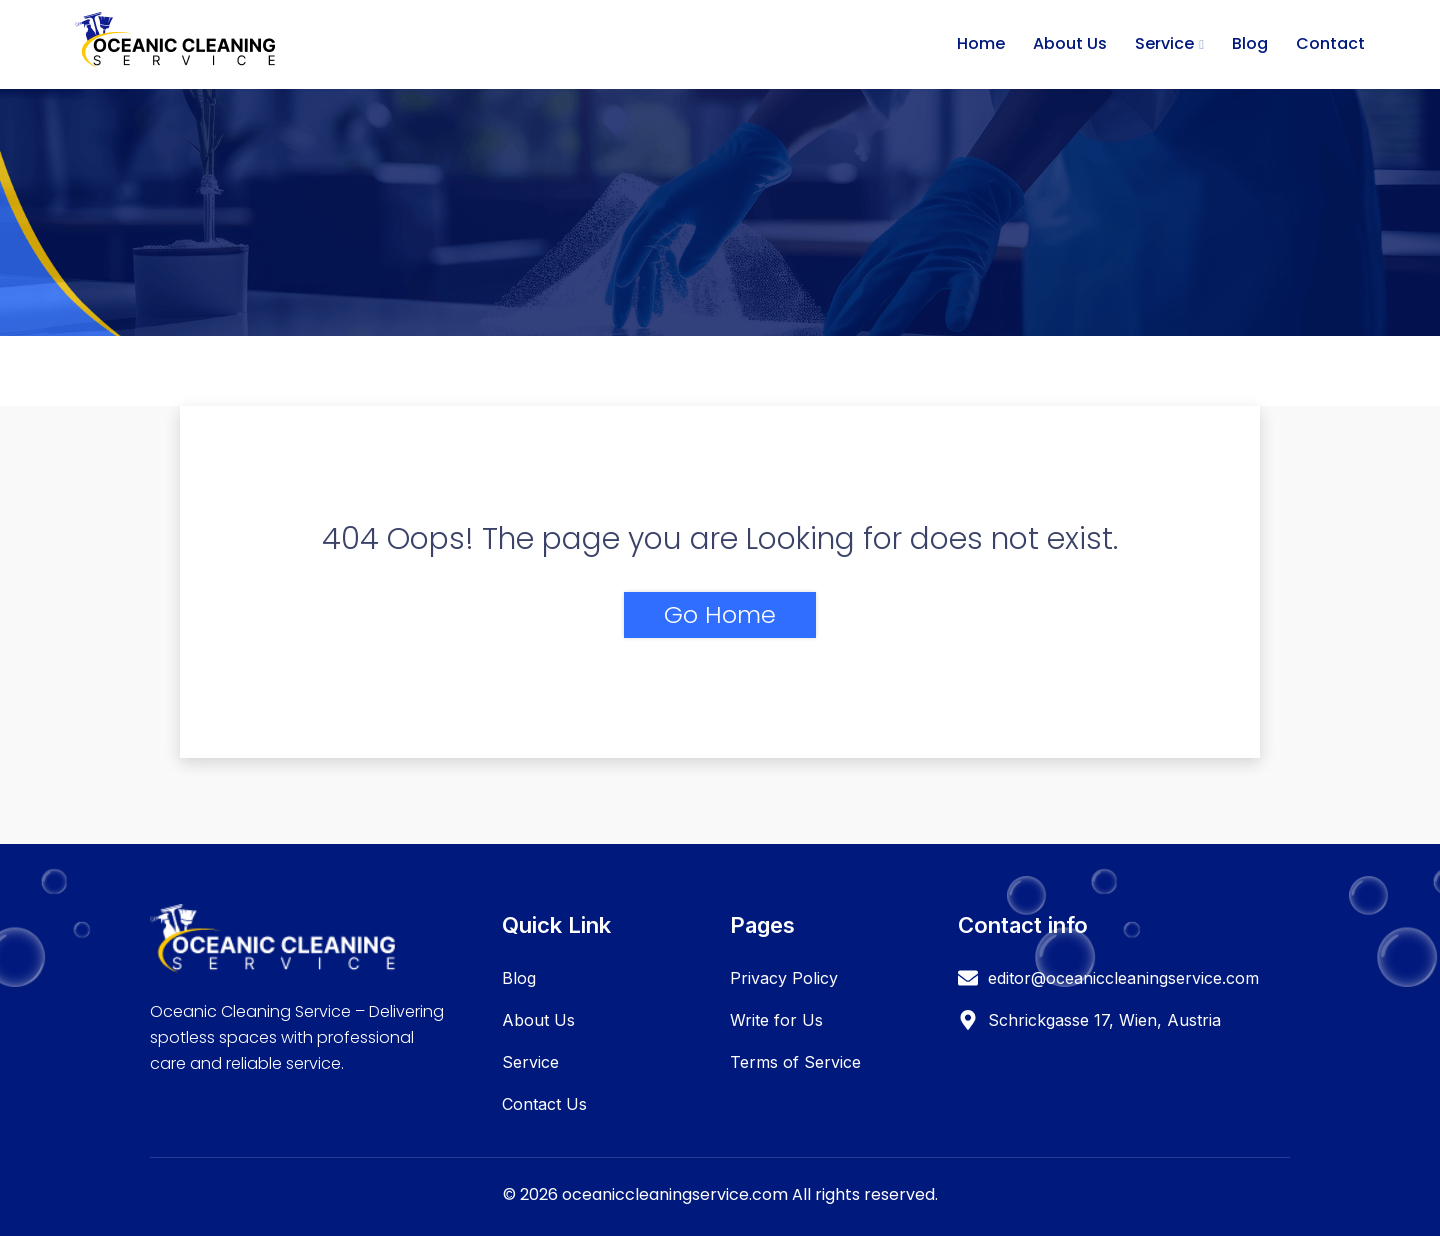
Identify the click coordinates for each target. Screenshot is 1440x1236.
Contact (1330, 43)
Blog (1250, 43)
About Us (1070, 43)
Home (981, 43)
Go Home (720, 614)
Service (1164, 43)
